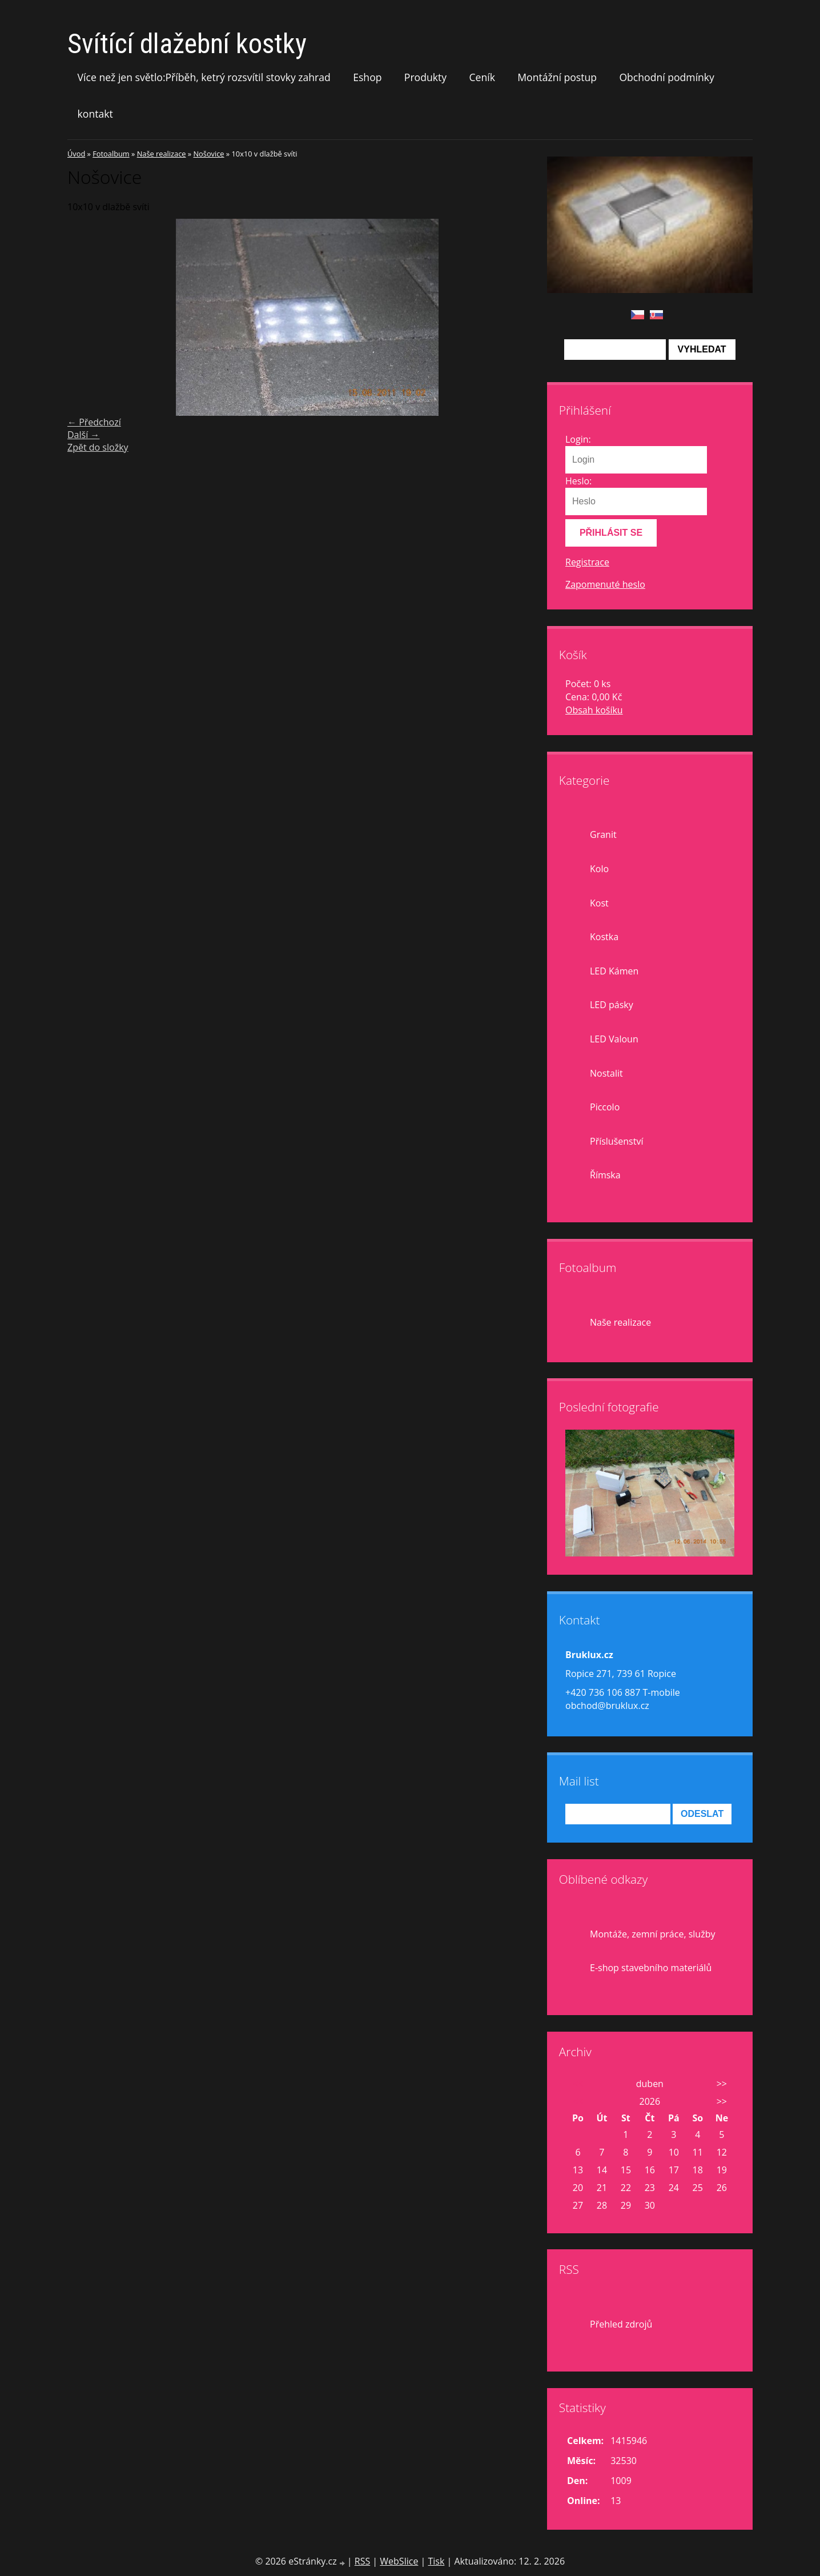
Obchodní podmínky (666, 77)
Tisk (436, 2561)
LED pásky (611, 1004)
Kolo (599, 868)
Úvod (76, 154)
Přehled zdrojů (621, 2324)
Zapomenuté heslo (605, 584)
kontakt (95, 114)
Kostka (604, 936)
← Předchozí (94, 422)
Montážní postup (557, 77)
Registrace (587, 562)
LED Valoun (614, 1039)
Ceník (482, 77)
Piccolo (605, 1107)
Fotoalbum (111, 154)
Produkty (425, 77)
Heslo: (578, 481)
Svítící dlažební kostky (187, 43)
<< (578, 2083)
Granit (603, 834)
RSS (362, 2561)
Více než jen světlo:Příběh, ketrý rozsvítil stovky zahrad (204, 77)
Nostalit (606, 1073)
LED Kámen (614, 971)
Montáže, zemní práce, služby (652, 1934)
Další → (83, 434)
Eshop (367, 77)
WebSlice (399, 2561)
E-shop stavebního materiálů (651, 1967)
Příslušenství (616, 1141)
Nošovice (208, 154)
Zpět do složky (97, 447)
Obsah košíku (594, 710)
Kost (599, 903)
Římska (605, 1175)
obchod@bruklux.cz (607, 1705)
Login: (578, 439)
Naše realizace (161, 154)
